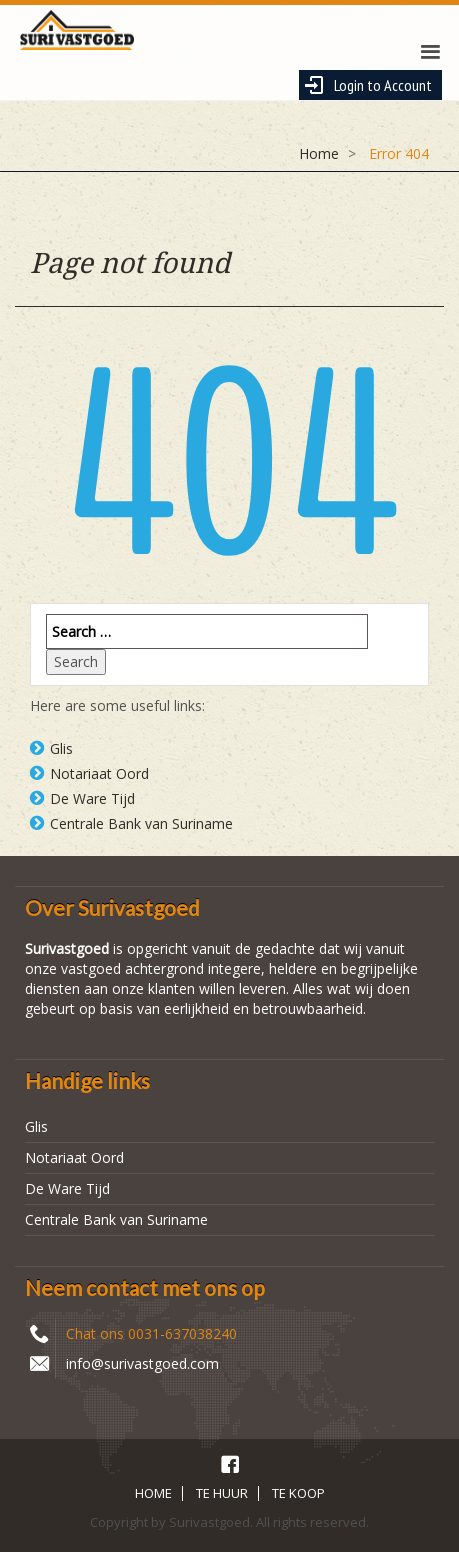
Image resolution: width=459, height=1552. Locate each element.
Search (76, 661)
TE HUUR (222, 1493)
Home (319, 153)
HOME (153, 1493)
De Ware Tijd (92, 798)
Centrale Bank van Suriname (141, 823)
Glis (61, 748)
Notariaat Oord (99, 773)
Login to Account (368, 85)
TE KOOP (298, 1493)
